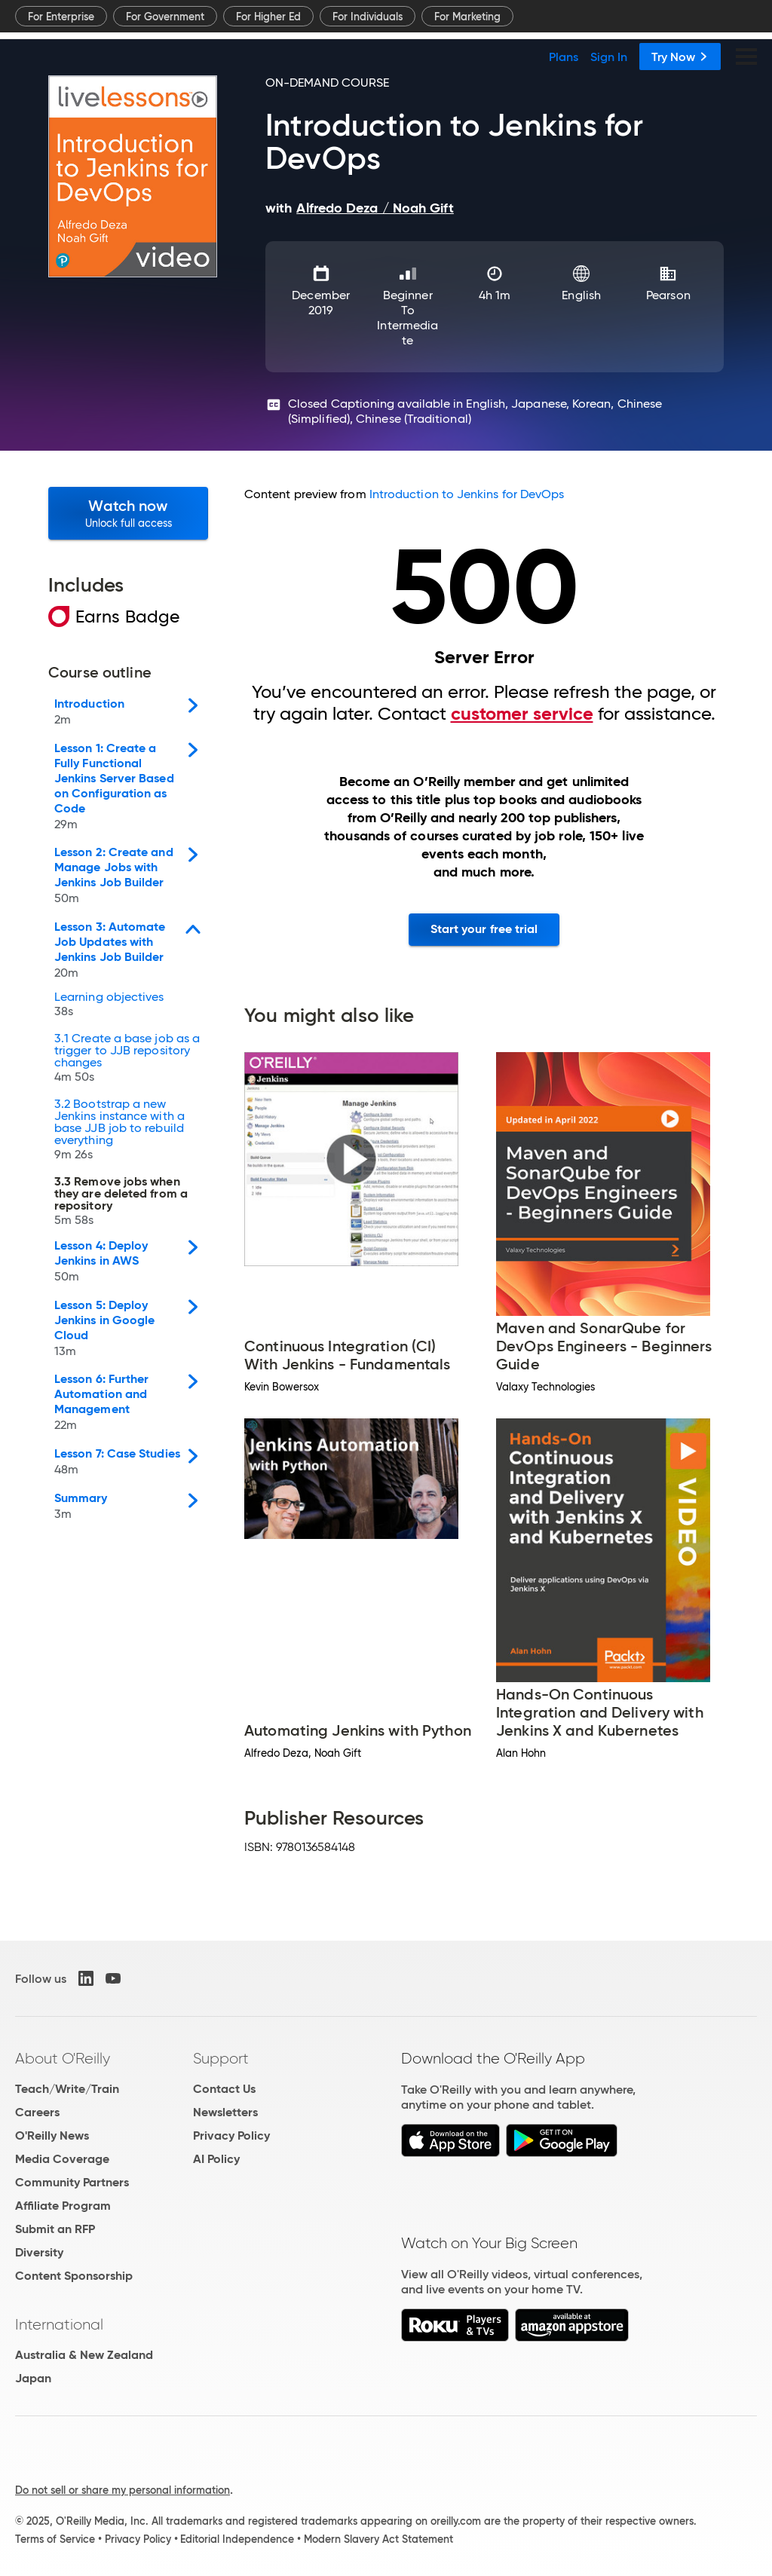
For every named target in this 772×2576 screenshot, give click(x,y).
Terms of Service (55, 2539)
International (59, 2324)
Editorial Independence (237, 2539)
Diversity (39, 2252)
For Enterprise (61, 16)
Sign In (608, 56)
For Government (165, 16)
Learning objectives (109, 1005)
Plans (563, 56)
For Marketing (467, 16)
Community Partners (72, 2182)
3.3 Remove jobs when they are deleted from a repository (121, 1202)
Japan (33, 2378)
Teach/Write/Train (67, 2089)
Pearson (668, 295)
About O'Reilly (62, 2058)
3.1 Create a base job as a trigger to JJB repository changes (127, 1059)
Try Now (680, 56)
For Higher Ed (268, 16)
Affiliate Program (63, 2205)
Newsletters (225, 2112)
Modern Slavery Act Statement (378, 2539)
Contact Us (224, 2089)
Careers (37, 2112)
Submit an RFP (55, 2229)
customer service (522, 713)
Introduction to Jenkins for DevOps (467, 494)
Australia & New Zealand (84, 2355)
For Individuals (367, 16)
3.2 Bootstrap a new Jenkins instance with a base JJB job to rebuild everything (119, 1131)
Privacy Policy (231, 2135)
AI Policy (216, 2159)
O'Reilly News (52, 2135)
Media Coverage (62, 2159)
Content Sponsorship (74, 2276)
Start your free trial (484, 929)
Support (221, 2058)
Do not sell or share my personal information (122, 2490)
